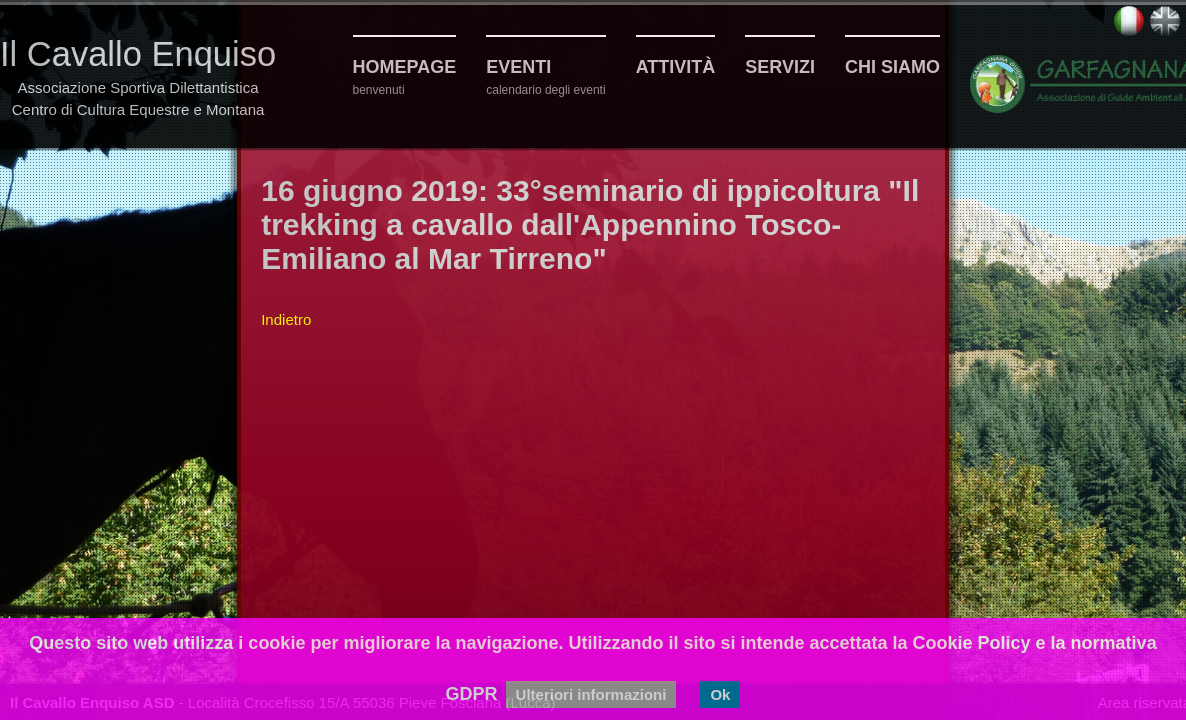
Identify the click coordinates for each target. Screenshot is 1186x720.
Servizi (780, 67)
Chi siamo (892, 67)
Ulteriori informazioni (591, 694)
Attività (676, 67)
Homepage (405, 67)
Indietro (286, 319)
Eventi (518, 67)
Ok (720, 694)
